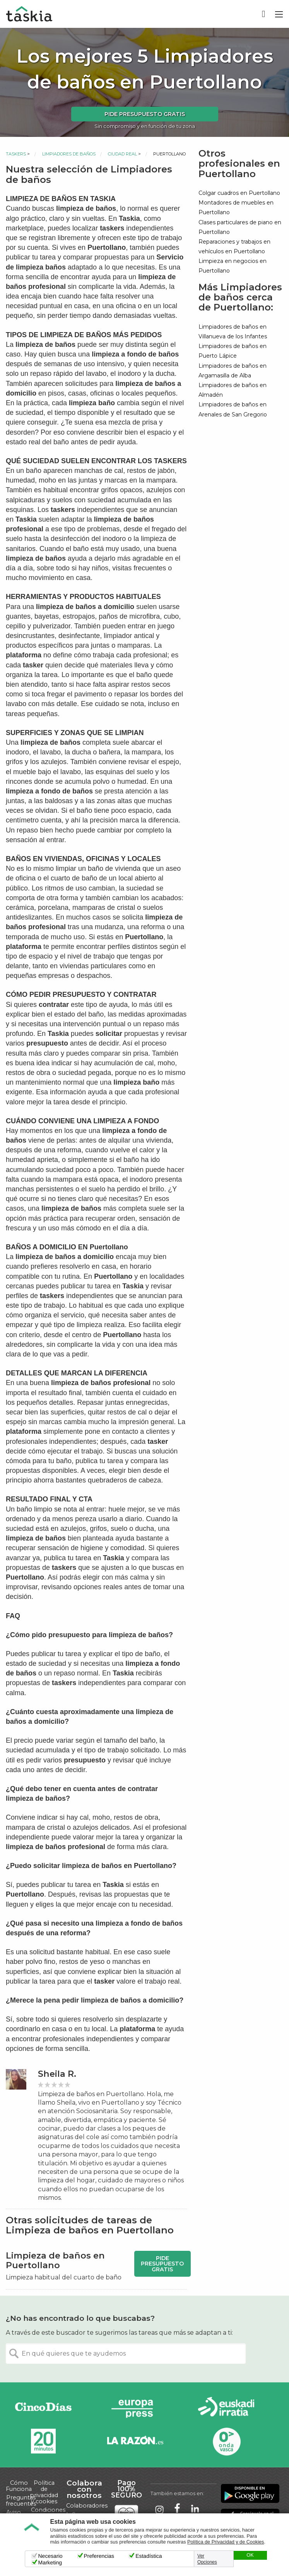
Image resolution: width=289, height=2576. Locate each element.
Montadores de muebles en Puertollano (236, 207)
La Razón (135, 2441)
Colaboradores (87, 2505)
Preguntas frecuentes (21, 2500)
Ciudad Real (122, 154)
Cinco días (43, 2408)
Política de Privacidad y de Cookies (225, 2542)
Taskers (16, 154)
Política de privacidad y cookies (44, 2492)
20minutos (43, 2441)
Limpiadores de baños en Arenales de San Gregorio (232, 409)
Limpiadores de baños (69, 154)
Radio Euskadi (226, 2408)
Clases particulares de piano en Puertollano (239, 227)
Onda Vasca (226, 2441)
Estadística (148, 2556)
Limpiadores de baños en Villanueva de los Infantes (232, 331)
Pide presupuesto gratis (144, 114)
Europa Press (135, 2408)
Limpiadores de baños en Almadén (232, 390)
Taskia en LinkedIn (195, 2509)
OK (249, 2555)
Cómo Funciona (19, 2485)
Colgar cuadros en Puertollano (239, 192)
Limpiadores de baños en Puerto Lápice (232, 351)
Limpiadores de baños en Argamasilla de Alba (232, 370)
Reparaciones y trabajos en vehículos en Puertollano (234, 246)
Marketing (50, 2562)
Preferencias (99, 2556)
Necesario (50, 2556)
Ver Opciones (207, 2559)
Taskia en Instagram (159, 2509)
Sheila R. (57, 2074)
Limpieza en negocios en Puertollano (232, 266)
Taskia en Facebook (177, 2509)
